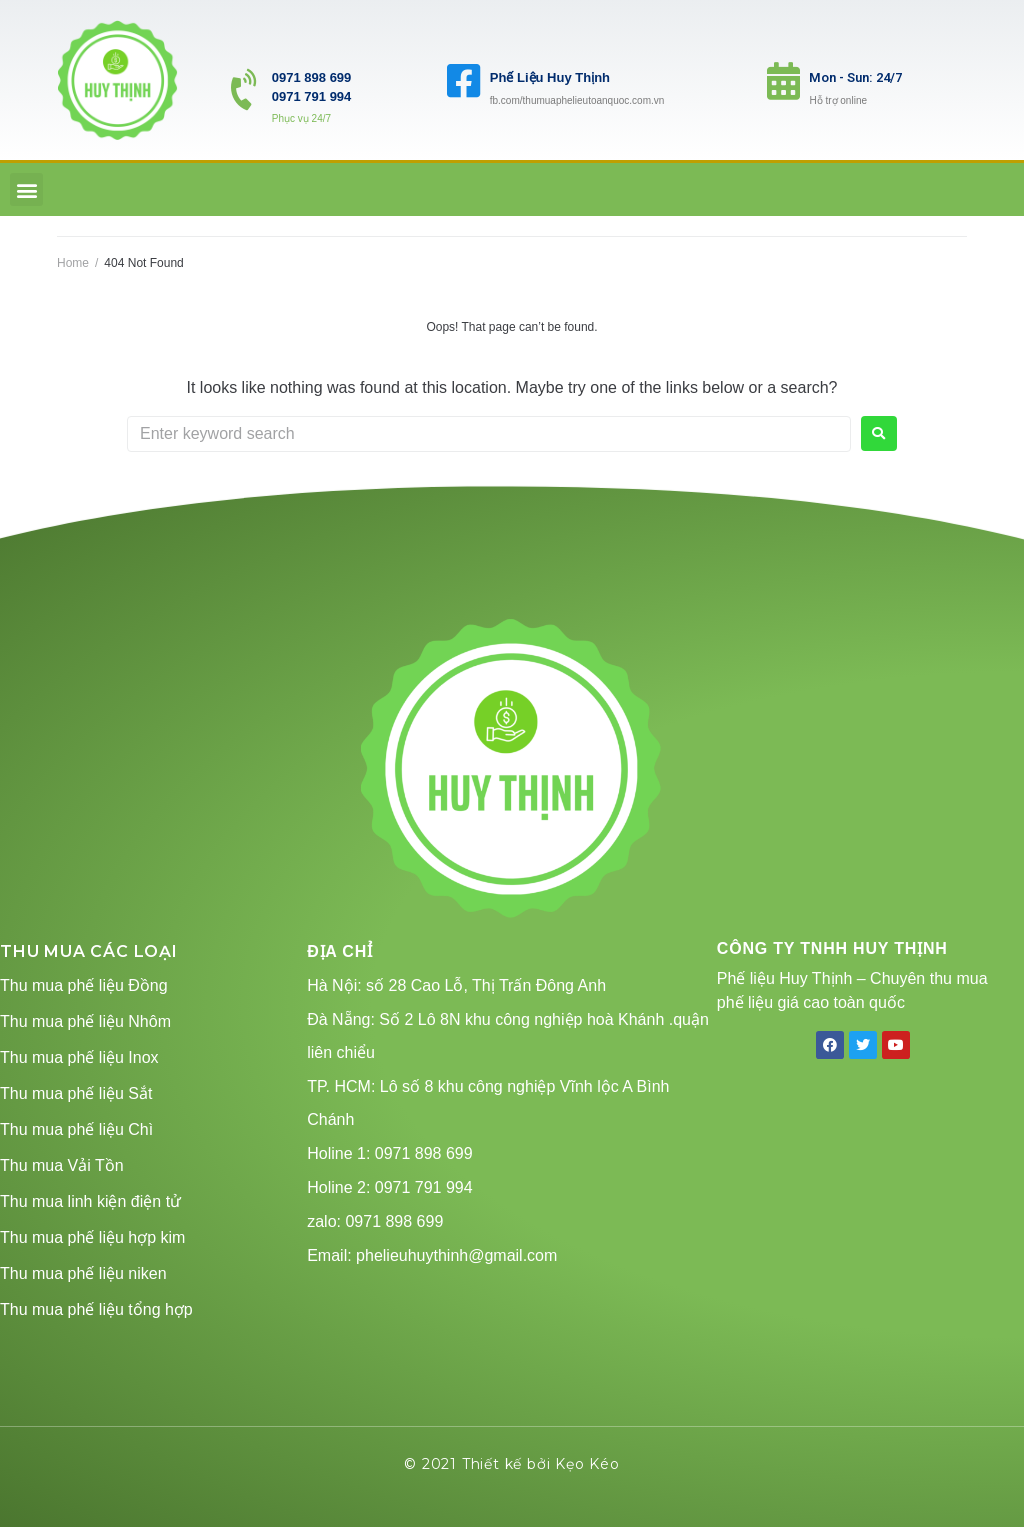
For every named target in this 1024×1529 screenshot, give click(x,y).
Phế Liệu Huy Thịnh (550, 77)
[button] (26, 189)
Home (73, 263)
